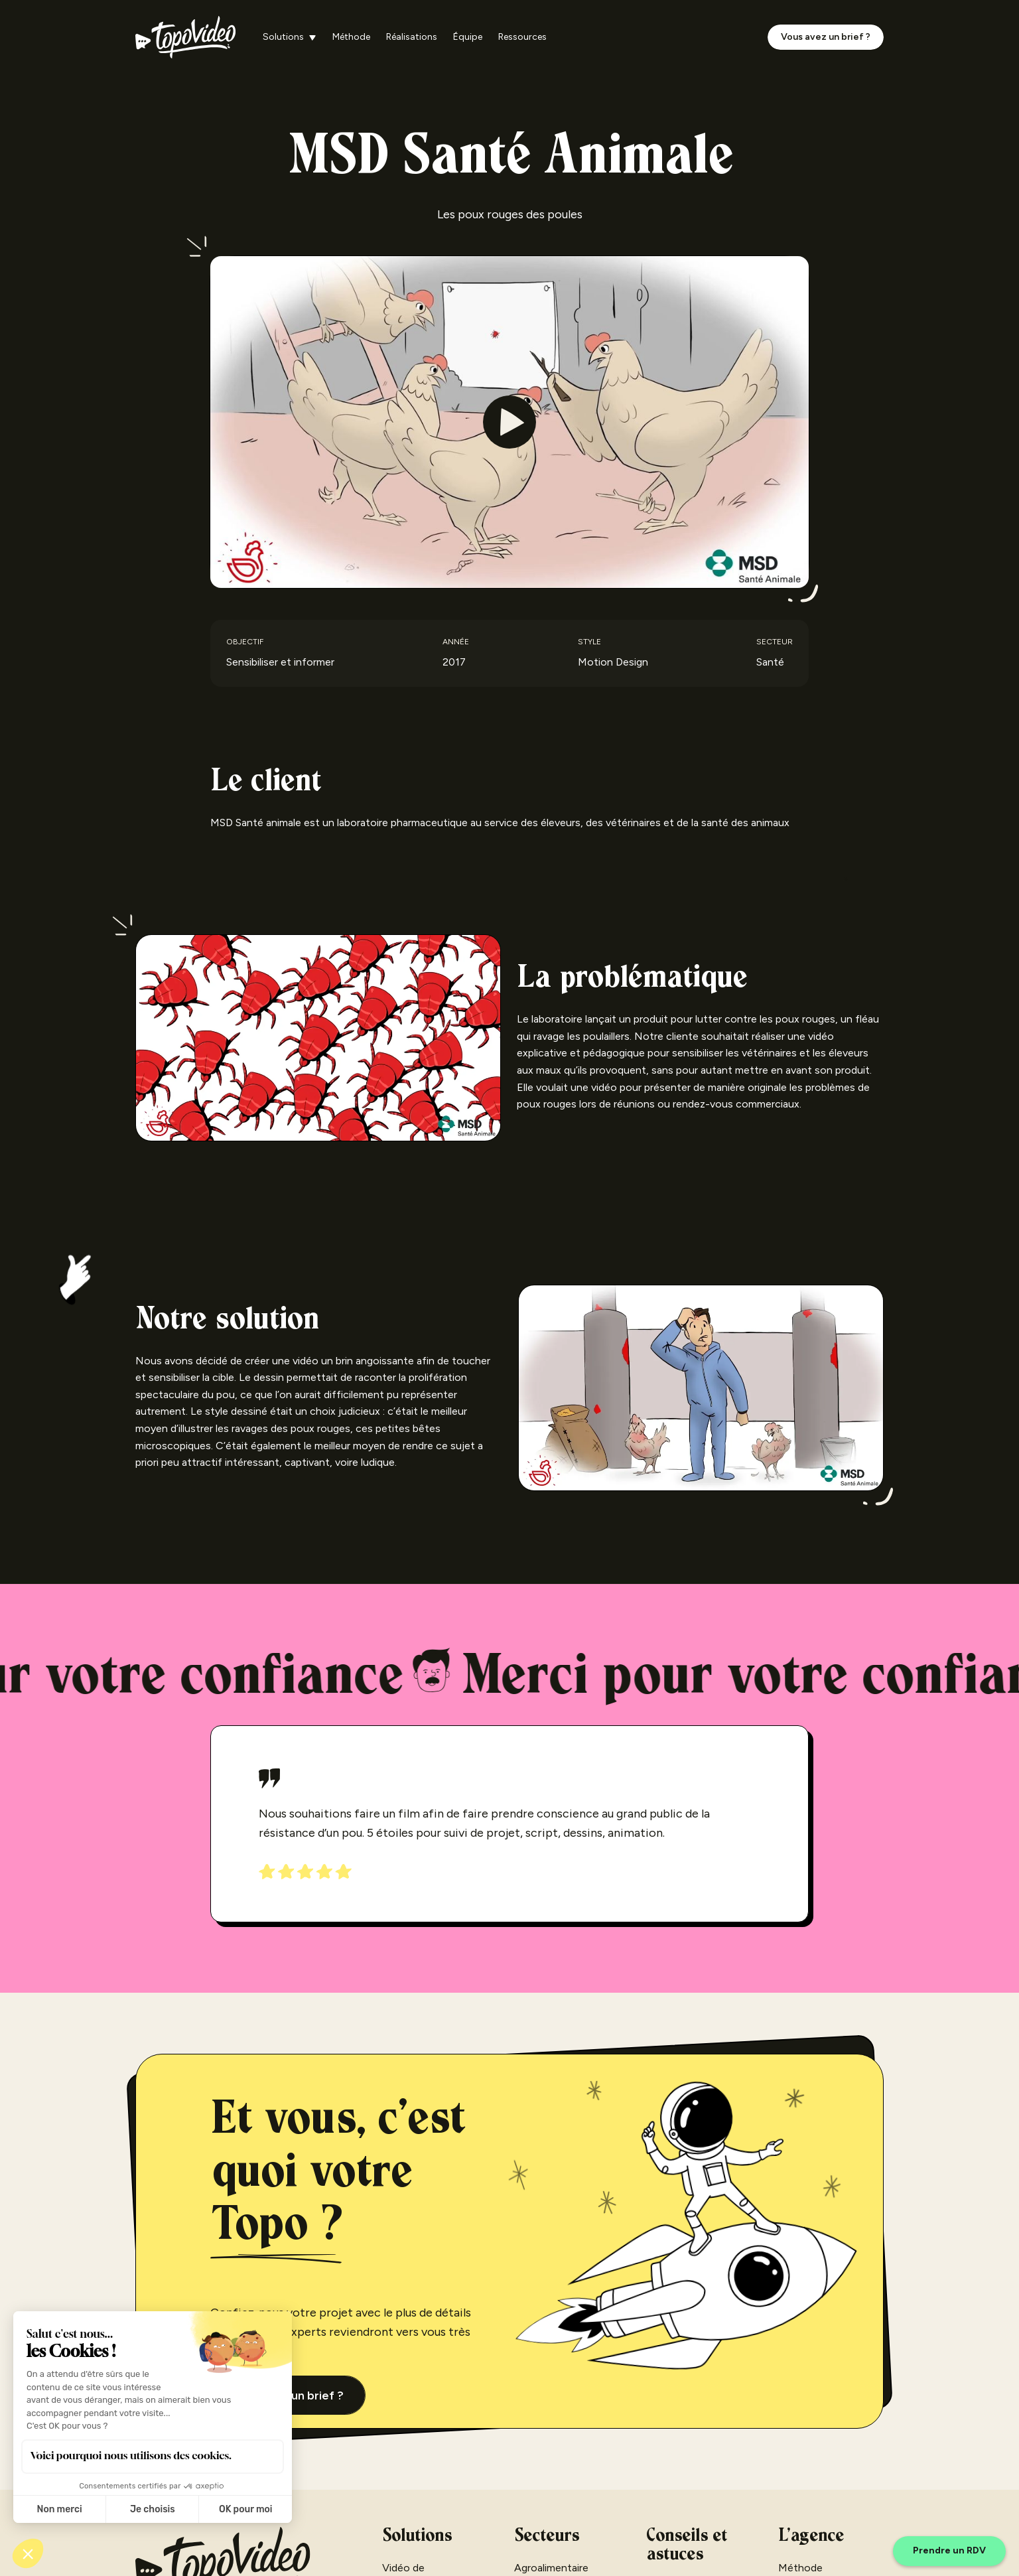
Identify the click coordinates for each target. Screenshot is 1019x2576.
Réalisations (411, 37)
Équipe (467, 37)
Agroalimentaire (551, 2567)
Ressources (522, 37)
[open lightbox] (509, 422)
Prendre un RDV (949, 2550)
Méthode (351, 37)
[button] (289, 37)
